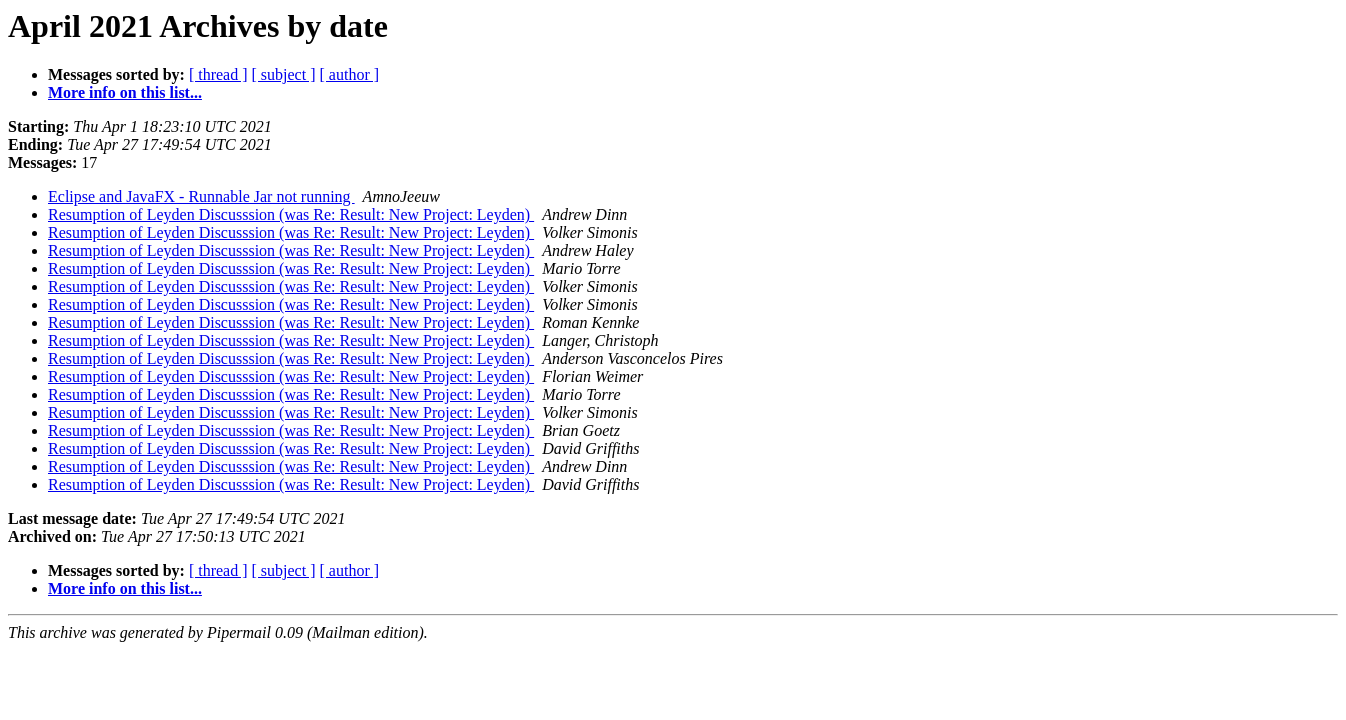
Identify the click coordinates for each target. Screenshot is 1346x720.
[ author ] (350, 74)
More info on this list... (125, 92)
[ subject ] (284, 74)
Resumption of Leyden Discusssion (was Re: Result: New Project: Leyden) (291, 214)
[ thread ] (218, 74)
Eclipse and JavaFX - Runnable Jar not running (201, 196)
